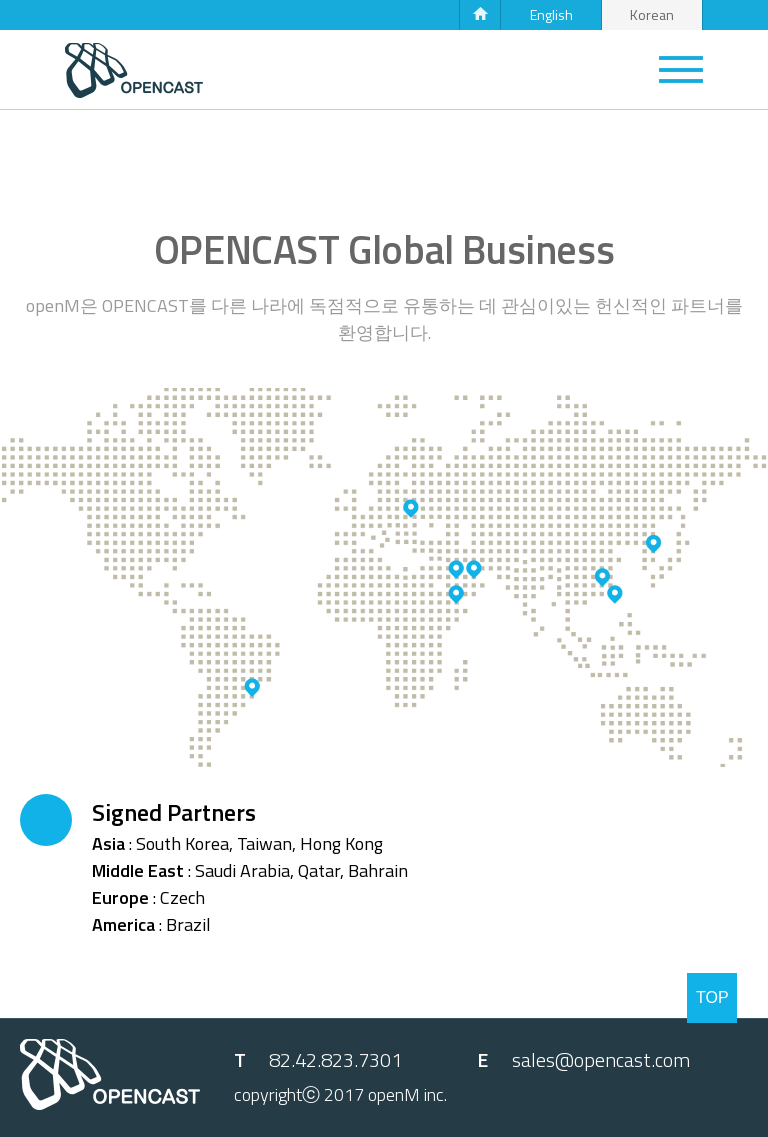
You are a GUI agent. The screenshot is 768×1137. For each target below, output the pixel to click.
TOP (712, 997)
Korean (652, 14)
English (551, 14)
